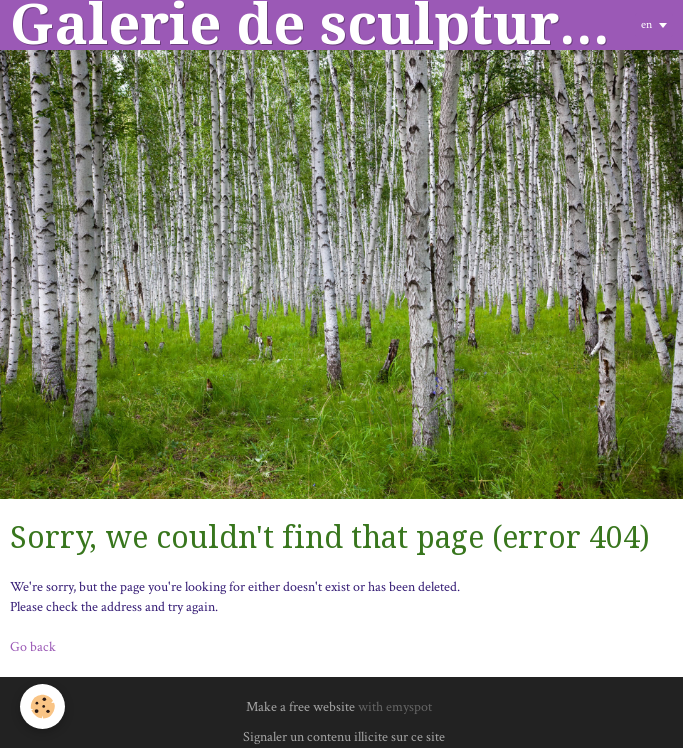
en (646, 24)
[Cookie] (42, 706)
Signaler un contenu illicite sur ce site (344, 737)
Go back (33, 647)
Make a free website (300, 707)
